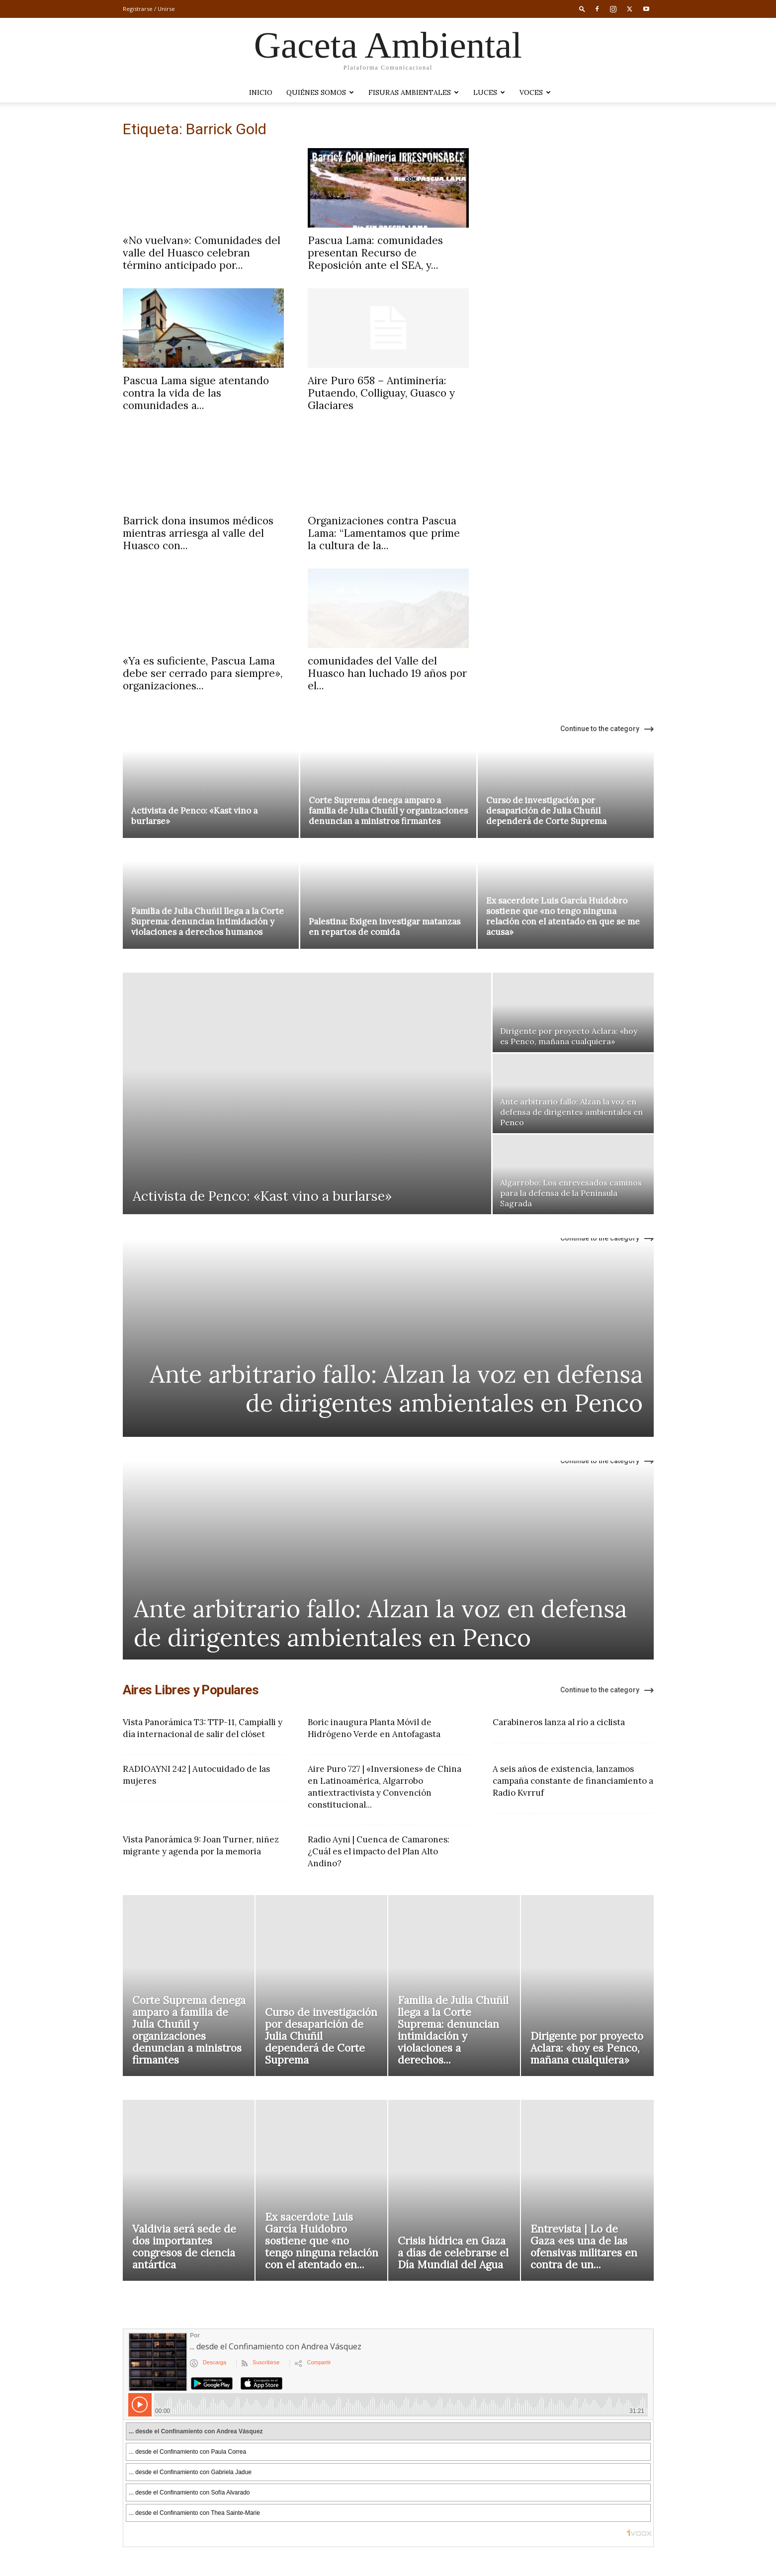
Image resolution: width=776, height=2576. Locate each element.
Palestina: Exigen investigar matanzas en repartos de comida (384, 926)
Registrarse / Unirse (149, 8)
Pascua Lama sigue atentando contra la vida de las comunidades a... (196, 393)
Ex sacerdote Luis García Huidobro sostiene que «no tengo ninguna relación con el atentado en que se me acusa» (563, 916)
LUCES (489, 92)
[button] (582, 8)
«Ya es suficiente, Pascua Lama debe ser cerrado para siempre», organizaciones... (202, 673)
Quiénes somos (320, 92)
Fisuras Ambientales (413, 92)
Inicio (260, 92)
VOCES (535, 92)
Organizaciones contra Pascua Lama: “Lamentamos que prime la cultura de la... (384, 533)
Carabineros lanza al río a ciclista (559, 1722)
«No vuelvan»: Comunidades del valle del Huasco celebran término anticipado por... (201, 253)
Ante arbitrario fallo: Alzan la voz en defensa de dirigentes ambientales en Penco (396, 1388)
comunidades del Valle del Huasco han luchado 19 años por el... (387, 673)
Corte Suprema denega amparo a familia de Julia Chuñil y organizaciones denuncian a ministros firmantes (388, 811)
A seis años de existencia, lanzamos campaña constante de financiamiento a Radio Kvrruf (573, 1780)
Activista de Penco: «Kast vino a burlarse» (194, 816)
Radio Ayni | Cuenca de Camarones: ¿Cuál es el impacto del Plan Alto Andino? (378, 1851)
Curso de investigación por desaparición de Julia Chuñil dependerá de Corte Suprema (546, 811)
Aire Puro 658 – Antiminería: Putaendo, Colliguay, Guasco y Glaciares (381, 393)
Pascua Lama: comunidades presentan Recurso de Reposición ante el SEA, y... (375, 253)
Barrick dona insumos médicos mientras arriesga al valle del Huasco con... (198, 533)
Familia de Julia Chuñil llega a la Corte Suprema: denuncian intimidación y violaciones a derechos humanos (207, 921)
